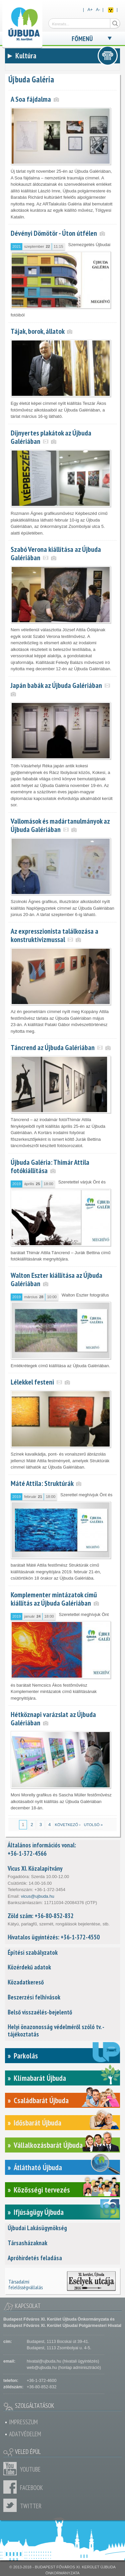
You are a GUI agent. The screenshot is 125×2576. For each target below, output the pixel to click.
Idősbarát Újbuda (37, 2122)
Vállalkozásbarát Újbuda (48, 2145)
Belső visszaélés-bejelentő (40, 2012)
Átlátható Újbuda (38, 2167)
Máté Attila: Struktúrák (42, 1483)
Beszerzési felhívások (34, 1997)
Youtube (11, 2468)
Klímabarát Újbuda (40, 2078)
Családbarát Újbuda (41, 2100)
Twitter (11, 2505)
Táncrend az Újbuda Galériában (53, 1047)
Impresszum (23, 2422)
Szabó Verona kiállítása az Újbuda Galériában (56, 553)
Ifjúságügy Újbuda (39, 2212)
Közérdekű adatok (29, 1967)
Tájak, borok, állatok (37, 331)
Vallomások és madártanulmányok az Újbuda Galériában (60, 825)
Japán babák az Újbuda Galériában (56, 685)
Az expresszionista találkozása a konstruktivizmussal (54, 935)
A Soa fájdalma (31, 99)
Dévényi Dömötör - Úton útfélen (54, 233)
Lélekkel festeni (32, 1382)
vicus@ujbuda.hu (37, 1896)
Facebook (11, 2487)
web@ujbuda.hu (42, 2367)
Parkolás (26, 2055)
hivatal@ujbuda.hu (44, 2361)
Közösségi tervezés (42, 2190)
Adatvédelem (25, 2434)
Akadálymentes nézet (110, 10)
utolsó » (93, 1825)
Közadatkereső (26, 1982)
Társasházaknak (27, 2243)
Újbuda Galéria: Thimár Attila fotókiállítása (50, 1166)
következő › (67, 1825)
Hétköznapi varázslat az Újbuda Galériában (53, 1718)
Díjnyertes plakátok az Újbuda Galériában (51, 437)
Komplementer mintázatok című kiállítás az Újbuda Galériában (54, 1599)
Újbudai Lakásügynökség (37, 2228)
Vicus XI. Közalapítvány (35, 1868)
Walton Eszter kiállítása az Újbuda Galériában (56, 1279)
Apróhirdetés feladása (35, 2258)
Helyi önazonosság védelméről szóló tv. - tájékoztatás (56, 2030)
